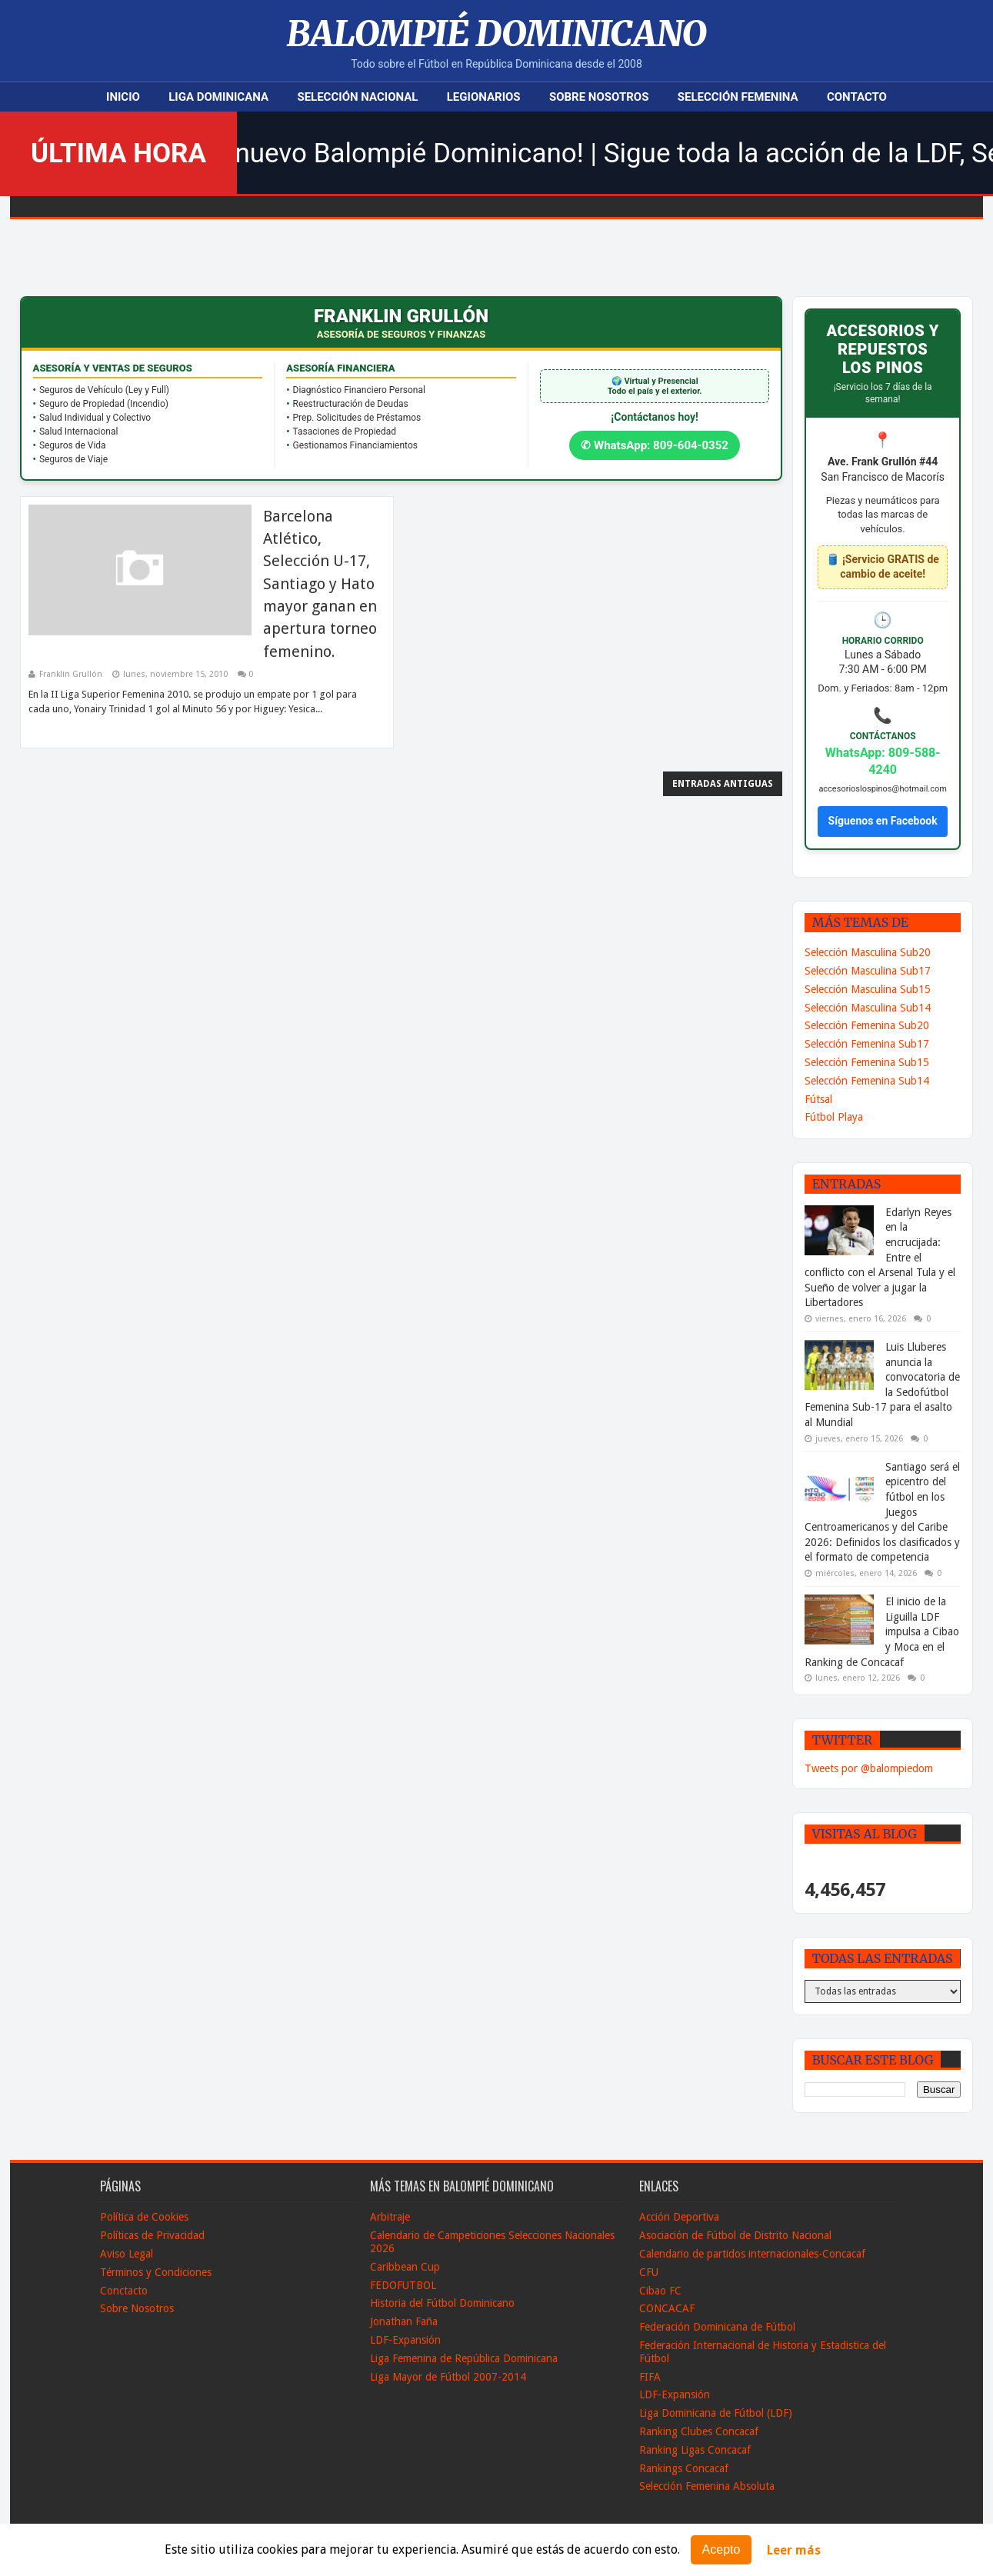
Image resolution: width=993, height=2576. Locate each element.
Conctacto (124, 2290)
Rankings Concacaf (683, 2468)
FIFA (650, 2377)
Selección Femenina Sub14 (867, 1081)
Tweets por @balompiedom (869, 1768)
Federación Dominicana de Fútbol (717, 2327)
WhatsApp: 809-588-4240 (883, 761)
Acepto (721, 2549)
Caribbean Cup (405, 2267)
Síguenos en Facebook (883, 821)
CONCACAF (667, 2308)
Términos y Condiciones (156, 2272)
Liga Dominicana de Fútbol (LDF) (715, 2413)
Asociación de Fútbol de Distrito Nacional (735, 2235)
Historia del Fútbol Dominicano (442, 2303)
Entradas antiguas (722, 783)
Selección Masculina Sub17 (868, 971)
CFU (648, 2272)
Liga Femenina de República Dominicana (464, 2358)
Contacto (857, 97)
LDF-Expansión (405, 2340)
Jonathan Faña (404, 2321)
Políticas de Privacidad (152, 2235)
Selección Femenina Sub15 (867, 1062)
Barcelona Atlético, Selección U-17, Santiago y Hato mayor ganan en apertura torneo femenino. (320, 584)
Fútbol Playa (834, 1117)
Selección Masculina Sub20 (868, 952)
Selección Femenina (738, 97)
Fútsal (818, 1099)
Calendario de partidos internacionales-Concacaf (752, 2254)
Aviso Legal (126, 2254)
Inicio (123, 97)
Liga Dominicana (218, 97)
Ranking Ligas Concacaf (695, 2450)
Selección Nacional (357, 97)
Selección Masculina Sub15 (868, 989)
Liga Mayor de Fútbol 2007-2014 (448, 2377)
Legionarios (484, 97)
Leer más (794, 2550)
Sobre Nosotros (598, 97)
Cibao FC (660, 2290)
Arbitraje (390, 2217)
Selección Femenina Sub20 (867, 1025)
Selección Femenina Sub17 (867, 1044)
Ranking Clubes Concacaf (698, 2431)
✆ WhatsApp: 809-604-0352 (654, 445)
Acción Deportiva (679, 2217)
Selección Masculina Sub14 (868, 1007)
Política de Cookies (144, 2217)
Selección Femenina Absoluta (707, 2486)
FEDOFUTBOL (403, 2285)
